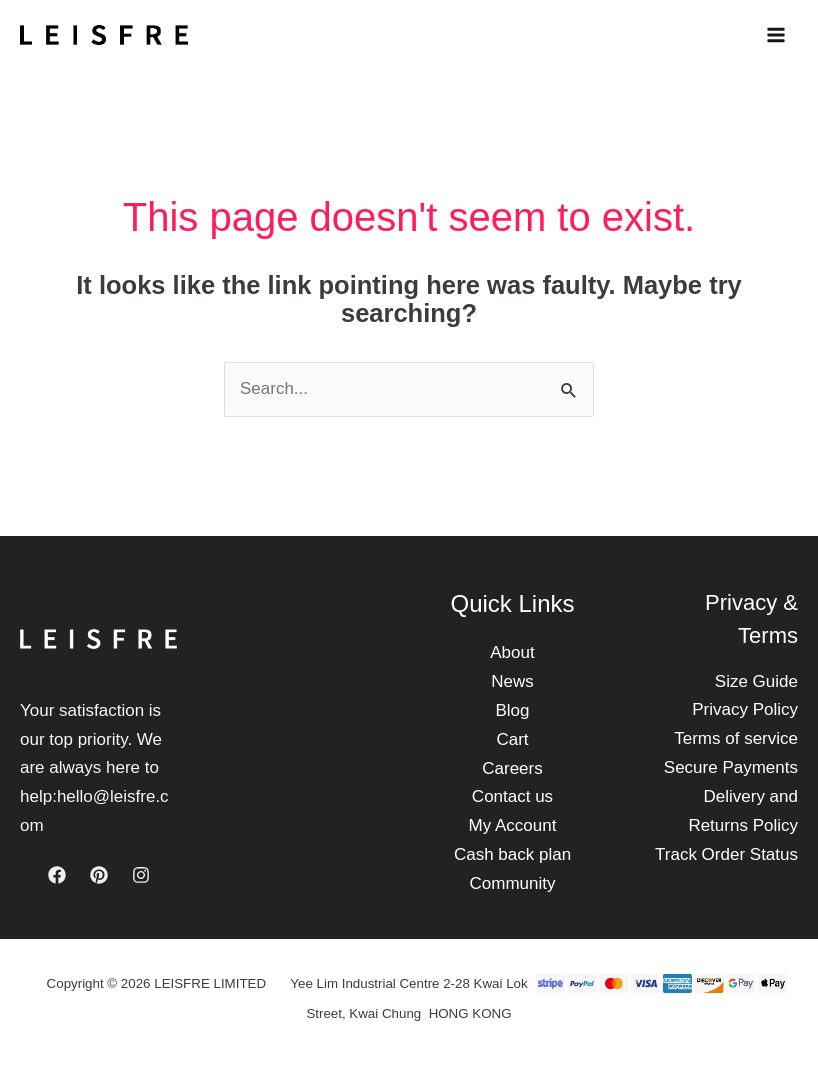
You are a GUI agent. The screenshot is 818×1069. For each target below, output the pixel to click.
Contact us (512, 796)
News (512, 681)
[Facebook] (57, 875)
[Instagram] (141, 875)
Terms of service (736, 738)
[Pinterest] (99, 875)
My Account (513, 825)
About (512, 652)
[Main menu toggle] (776, 35)
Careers (512, 768)
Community (513, 883)
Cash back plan (512, 854)
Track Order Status (726, 854)
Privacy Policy (745, 709)
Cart (512, 739)
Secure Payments (731, 767)
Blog (512, 710)
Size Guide (756, 681)
